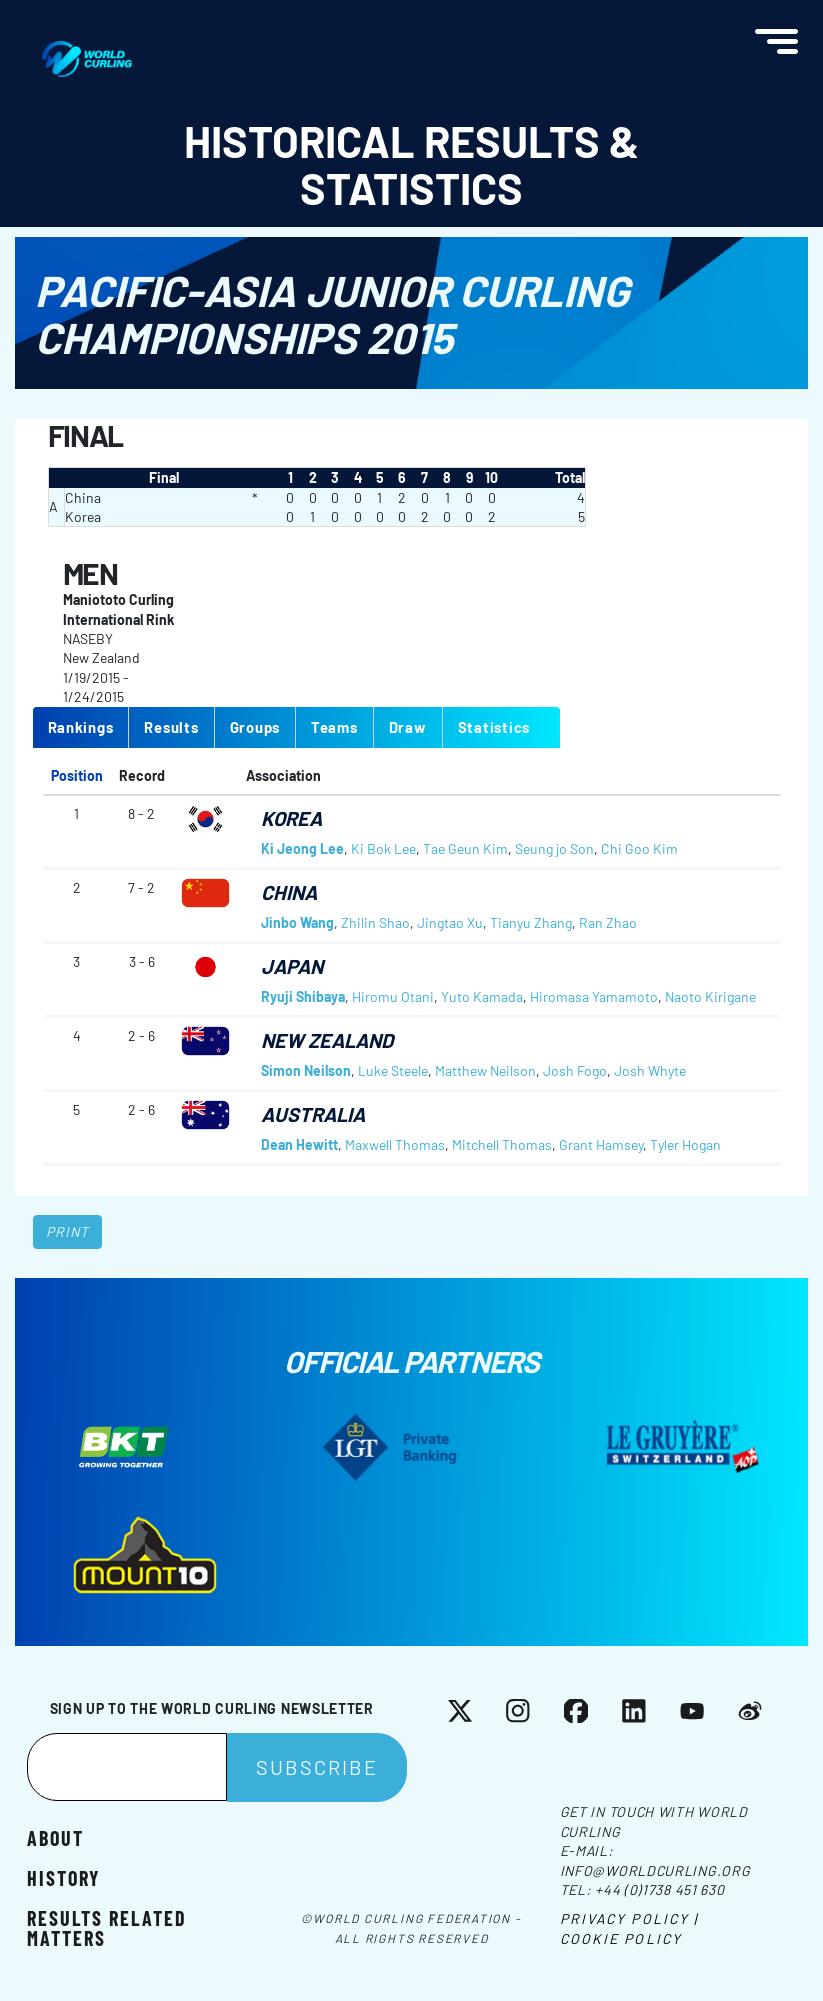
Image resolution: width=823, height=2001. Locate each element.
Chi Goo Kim (639, 848)
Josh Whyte (650, 1070)
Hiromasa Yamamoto (594, 996)
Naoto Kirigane (710, 996)
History (63, 1877)
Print (68, 1231)
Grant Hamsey (601, 1144)
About (55, 1837)
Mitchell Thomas (502, 1144)
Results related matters (107, 1927)
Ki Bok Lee (383, 848)
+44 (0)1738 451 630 (659, 1889)
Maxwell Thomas (395, 1144)
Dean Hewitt (299, 1144)
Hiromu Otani (393, 996)
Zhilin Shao (375, 922)
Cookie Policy (621, 1938)
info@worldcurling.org (655, 1870)
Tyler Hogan (685, 1144)
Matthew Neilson (485, 1070)
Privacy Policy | (629, 1918)
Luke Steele (393, 1070)
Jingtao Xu (450, 922)
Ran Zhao (608, 922)
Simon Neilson (306, 1070)
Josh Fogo (575, 1070)
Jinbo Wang (297, 922)
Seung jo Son (554, 848)
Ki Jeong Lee (302, 848)
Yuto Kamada (482, 996)
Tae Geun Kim (465, 848)
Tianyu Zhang (531, 922)
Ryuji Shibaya (303, 996)
